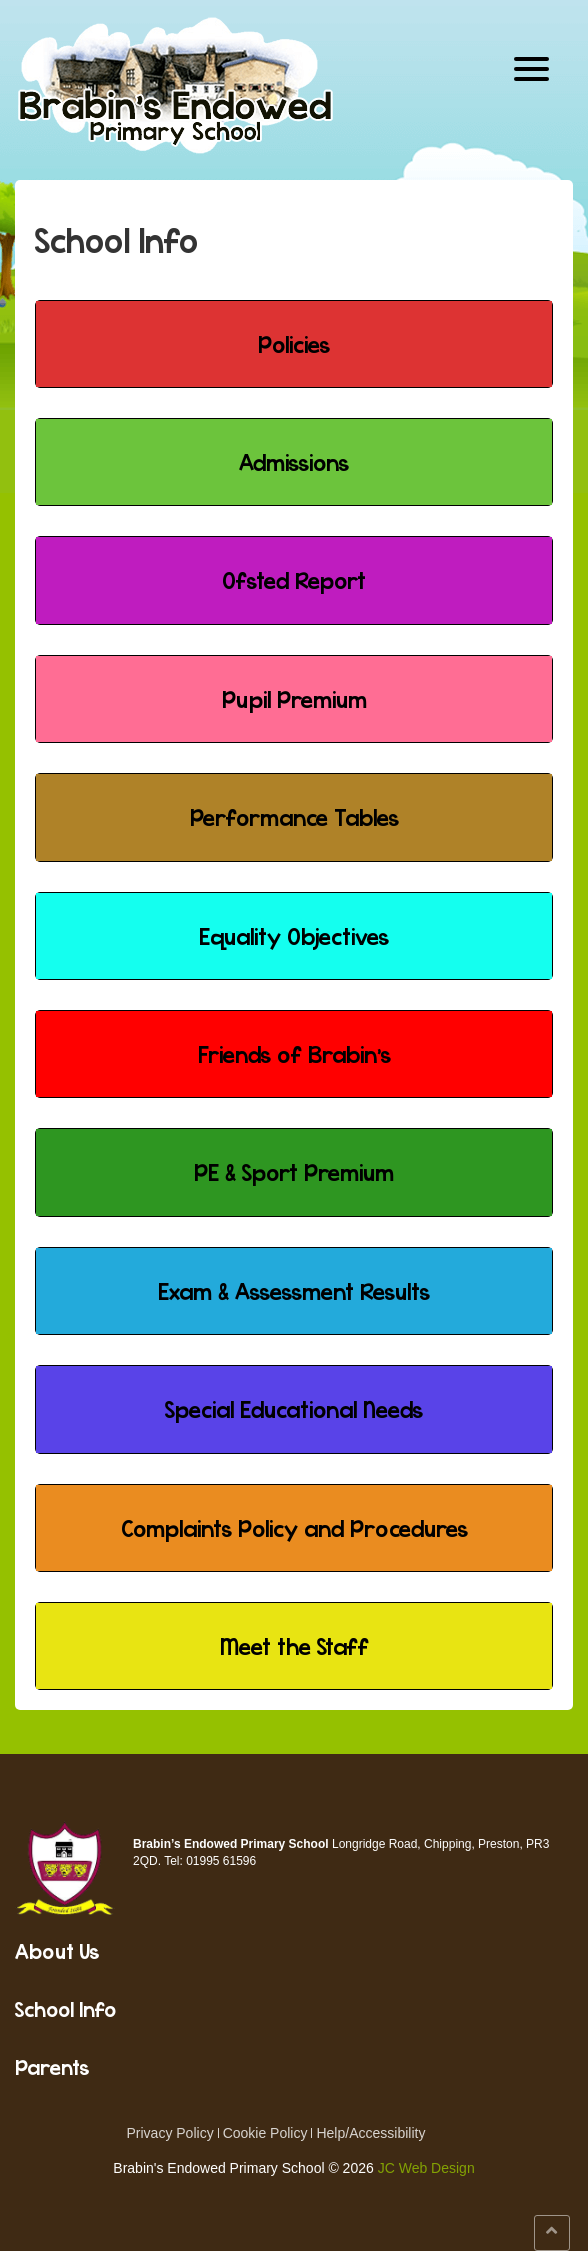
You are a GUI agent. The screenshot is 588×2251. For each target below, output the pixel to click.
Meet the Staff (294, 1646)
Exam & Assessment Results (294, 1291)
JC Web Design (426, 2168)
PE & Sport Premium (294, 1172)
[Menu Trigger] (531, 67)
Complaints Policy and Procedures (294, 1528)
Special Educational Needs (294, 1409)
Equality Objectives (294, 936)
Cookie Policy (265, 2133)
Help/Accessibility (370, 2133)
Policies (294, 344)
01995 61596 (221, 1861)
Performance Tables (294, 817)
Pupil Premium (294, 699)
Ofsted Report (294, 580)
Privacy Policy (170, 2133)
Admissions (294, 462)
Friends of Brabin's (294, 1054)
